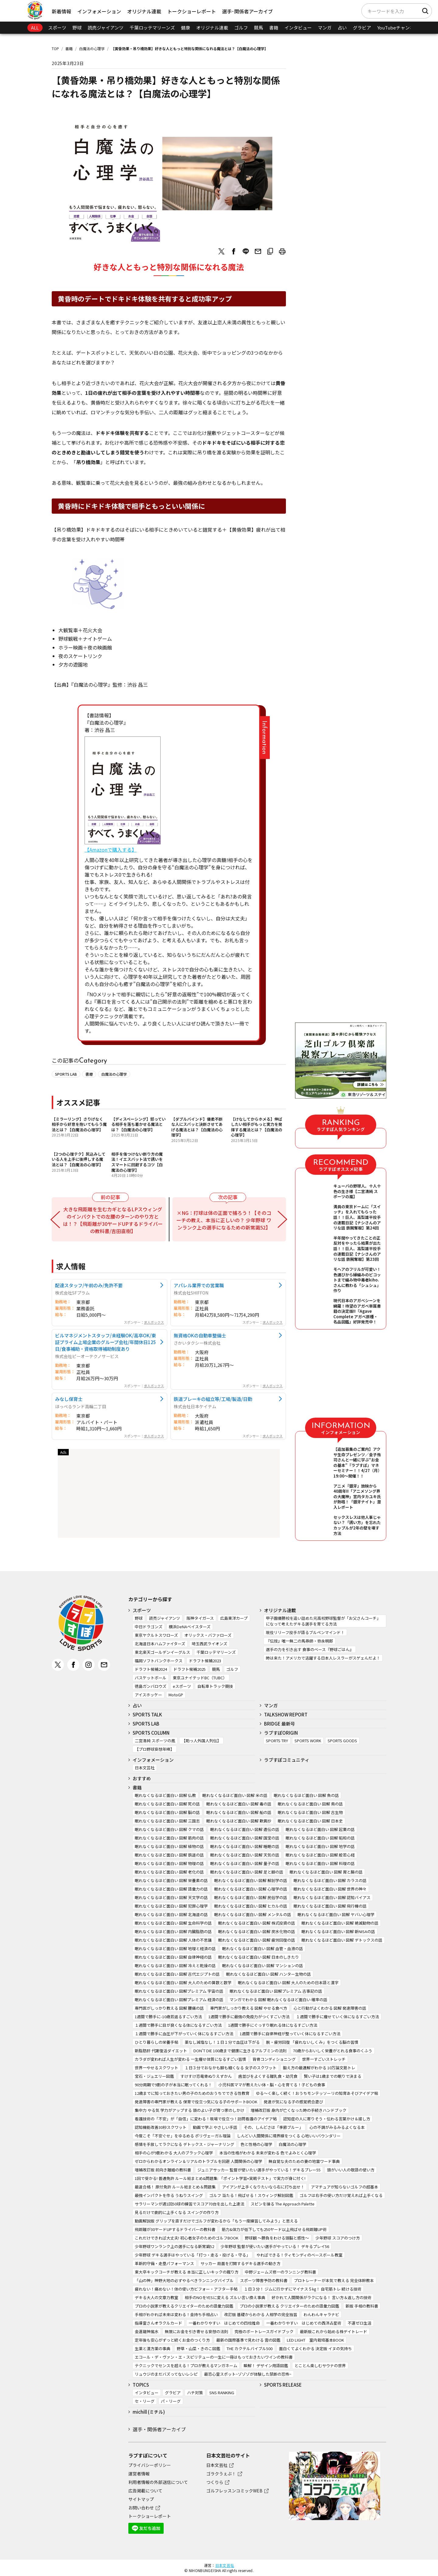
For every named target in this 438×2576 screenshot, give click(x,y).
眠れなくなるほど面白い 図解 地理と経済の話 (175, 1948)
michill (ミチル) (149, 2412)
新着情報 (61, 11)
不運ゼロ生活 (359, 2323)
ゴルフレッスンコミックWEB (234, 2491)
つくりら (214, 2482)
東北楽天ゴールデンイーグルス (162, 1652)
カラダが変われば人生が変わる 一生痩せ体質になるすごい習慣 (190, 2059)
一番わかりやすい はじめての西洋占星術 (303, 2323)
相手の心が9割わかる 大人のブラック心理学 (174, 2153)
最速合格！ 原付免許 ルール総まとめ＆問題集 (175, 2187)
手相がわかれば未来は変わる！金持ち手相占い (176, 2314)
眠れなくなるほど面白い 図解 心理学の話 (250, 1889)
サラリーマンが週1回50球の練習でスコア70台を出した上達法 (189, 2204)
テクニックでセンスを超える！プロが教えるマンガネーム (186, 2365)
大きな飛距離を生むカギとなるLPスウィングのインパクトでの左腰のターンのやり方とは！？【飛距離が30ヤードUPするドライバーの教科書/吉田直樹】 (114, 1220)
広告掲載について (145, 2491)
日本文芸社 (145, 1768)
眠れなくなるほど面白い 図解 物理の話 (169, 1863)
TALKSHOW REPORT (286, 1714)
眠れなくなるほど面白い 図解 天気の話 (244, 1855)
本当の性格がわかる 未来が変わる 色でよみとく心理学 (267, 2153)
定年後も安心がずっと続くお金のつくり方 (172, 2340)
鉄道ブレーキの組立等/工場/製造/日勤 (213, 1398)
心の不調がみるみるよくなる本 (337, 2127)
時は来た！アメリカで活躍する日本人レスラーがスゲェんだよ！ (323, 1658)
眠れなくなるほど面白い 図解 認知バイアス (332, 1897)
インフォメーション (99, 11)
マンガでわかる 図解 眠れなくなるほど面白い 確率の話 (278, 1999)
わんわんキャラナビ (321, 2314)
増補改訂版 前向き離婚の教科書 (163, 2170)
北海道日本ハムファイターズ (160, 1644)
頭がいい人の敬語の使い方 (350, 2170)
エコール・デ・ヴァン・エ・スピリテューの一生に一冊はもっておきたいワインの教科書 (214, 2357)
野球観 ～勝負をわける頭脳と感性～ (277, 2238)
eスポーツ (182, 1686)
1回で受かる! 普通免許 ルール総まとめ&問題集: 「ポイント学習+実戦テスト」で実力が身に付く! (220, 2178)
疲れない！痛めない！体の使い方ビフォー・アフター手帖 (186, 2289)
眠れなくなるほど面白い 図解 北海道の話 (171, 1914)
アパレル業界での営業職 (199, 1285)
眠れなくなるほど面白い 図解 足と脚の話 (246, 1872)
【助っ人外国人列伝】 (201, 1740)
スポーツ (57, 27)
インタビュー (298, 27)
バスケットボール (150, 1678)
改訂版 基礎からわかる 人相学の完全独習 (260, 2314)
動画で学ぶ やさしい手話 (215, 2127)
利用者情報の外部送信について (158, 2482)
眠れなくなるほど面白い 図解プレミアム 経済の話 (179, 1999)
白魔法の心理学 (92, 48)
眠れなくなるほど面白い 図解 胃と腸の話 (326, 1872)
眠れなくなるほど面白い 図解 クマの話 (169, 1829)
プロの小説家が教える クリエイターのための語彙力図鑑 (289, 2306)
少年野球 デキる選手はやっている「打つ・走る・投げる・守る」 (192, 2255)
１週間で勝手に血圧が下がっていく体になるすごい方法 (184, 2033)
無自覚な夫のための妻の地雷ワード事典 (304, 2161)
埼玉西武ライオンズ (209, 1644)
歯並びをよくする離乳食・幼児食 (267, 2076)
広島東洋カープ (234, 1618)
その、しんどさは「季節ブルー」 (273, 2127)
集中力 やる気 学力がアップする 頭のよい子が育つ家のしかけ (189, 2110)
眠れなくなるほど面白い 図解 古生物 (310, 1812)
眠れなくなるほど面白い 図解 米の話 (234, 1795)
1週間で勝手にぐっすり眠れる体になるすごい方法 (272, 2025)
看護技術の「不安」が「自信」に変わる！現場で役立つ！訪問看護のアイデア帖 (206, 2119)
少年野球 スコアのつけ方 (337, 2238)
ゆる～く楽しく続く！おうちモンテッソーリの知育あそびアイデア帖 (317, 2093)
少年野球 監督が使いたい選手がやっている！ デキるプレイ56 (275, 2246)
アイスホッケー (148, 1695)
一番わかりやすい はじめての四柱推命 (224, 2323)
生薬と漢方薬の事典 (152, 2348)
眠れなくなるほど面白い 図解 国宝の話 (244, 1838)
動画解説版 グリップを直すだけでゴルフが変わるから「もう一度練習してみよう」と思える (216, 2221)
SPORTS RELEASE (283, 2384)
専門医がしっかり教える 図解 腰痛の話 (169, 2008)
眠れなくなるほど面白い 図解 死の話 (167, 1804)
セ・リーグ (145, 2401)
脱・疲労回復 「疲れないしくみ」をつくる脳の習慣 (312, 2042)
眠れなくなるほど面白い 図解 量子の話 (244, 1863)
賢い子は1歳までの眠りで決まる (332, 2076)
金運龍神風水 (146, 2331)
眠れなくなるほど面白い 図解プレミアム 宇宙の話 (179, 1991)
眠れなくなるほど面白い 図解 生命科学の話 (173, 1923)
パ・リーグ (171, 2401)
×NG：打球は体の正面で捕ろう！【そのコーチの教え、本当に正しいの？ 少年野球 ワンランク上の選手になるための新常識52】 (223, 1220)
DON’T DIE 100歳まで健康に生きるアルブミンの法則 (240, 2051)
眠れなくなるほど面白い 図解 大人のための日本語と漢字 (288, 1982)
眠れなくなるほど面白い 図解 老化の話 (169, 1872)
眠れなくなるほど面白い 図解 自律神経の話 (173, 1957)
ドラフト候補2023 (205, 1661)
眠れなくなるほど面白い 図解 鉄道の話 (169, 1855)
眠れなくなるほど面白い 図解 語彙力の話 (171, 1889)
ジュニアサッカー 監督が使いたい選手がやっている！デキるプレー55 (259, 2170)
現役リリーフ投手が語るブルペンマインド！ (305, 1632)
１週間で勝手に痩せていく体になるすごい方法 (337, 2016)
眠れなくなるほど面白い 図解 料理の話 (320, 1863)
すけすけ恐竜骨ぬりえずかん (206, 2076)
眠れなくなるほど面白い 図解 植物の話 (169, 1846)
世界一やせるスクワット (156, 2068)
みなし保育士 (68, 1398)
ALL (35, 27)
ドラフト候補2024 (151, 1669)
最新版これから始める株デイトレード (333, 2331)
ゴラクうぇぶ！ (221, 2474)
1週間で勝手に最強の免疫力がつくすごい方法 (249, 2016)
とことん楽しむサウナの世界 (320, 2365)
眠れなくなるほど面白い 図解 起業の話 (320, 1829)
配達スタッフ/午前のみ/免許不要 (89, 1285)
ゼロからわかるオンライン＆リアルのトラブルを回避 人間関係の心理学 (198, 2161)
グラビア (362, 27)
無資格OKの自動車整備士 (200, 1335)
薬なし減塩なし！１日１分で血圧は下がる (222, 2042)
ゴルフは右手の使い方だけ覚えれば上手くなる (341, 2195)
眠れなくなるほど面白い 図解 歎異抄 (238, 1821)
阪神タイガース (200, 1618)
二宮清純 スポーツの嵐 (155, 1740)
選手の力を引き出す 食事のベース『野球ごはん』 (309, 1649)
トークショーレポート (191, 11)
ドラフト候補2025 (189, 1669)
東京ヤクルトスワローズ (156, 1635)
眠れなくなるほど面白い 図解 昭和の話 (320, 1838)
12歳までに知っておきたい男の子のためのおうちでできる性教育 (192, 2093)
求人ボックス (154, 1322)
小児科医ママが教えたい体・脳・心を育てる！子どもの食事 (271, 2085)
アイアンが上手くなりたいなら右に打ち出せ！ (263, 2187)
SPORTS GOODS (342, 1740)
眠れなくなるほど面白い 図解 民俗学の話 (250, 1897)
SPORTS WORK (307, 1740)
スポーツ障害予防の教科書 (263, 2280)
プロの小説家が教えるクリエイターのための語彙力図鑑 (184, 2306)
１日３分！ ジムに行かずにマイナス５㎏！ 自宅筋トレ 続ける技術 (302, 2289)
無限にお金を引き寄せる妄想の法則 (196, 2331)
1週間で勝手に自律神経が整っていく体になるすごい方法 (290, 2033)
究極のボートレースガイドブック (264, 2331)
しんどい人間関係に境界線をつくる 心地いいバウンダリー (289, 2136)
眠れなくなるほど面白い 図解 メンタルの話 (252, 1914)
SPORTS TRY (277, 1740)
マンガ (325, 27)
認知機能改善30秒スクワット (160, 2127)
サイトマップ (141, 2499)
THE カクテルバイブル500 (250, 2348)
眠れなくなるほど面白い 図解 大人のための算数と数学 (183, 1982)
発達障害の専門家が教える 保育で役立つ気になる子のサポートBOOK (196, 2102)
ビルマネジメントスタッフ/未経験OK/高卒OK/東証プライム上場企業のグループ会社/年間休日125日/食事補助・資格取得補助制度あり (105, 1342)
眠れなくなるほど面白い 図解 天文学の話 (171, 1897)
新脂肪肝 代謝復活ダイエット (161, 2051)
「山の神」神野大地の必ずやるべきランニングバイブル (184, 2280)
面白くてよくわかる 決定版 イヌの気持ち (315, 2348)
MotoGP (176, 1695)
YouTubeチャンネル (398, 27)
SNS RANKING (221, 2392)
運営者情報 (139, 2474)
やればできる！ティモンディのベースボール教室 (299, 2255)
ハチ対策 (195, 2392)
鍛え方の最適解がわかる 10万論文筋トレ (319, 2068)
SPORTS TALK (147, 1714)
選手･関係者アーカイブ (247, 11)
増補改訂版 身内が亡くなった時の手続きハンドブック (298, 2110)
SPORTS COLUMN (151, 1732)
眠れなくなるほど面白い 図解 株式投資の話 (256, 1923)
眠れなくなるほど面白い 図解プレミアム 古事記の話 (276, 1991)
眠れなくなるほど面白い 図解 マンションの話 (262, 1965)
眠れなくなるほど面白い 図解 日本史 (310, 1821)
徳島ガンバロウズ (150, 1686)
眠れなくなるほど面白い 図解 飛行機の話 (330, 1906)
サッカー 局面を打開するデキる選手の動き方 (240, 2263)
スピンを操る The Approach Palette (283, 2204)
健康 (185, 27)
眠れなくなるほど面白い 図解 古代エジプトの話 (177, 1974)
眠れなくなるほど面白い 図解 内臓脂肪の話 (173, 1931)
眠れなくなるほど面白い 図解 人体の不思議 (173, 1940)
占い (342, 27)
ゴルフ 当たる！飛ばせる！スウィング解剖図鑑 (251, 2195)
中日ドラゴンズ (148, 1626)
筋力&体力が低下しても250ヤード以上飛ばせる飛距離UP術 (274, 2229)
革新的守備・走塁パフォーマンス (164, 2263)
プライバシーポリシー (149, 2465)
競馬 (258, 27)
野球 (77, 27)
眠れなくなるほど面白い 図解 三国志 (167, 1821)
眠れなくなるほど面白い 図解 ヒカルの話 (250, 1906)
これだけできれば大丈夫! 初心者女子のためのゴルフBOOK (186, 2238)
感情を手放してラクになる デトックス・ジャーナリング (184, 2144)
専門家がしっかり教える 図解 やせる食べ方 (248, 2008)
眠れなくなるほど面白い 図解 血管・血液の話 (262, 1948)
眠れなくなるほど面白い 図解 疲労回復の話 (256, 1940)
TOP (55, 48)
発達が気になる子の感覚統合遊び (293, 2102)
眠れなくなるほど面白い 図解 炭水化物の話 (256, 1931)
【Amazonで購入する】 (111, 849)
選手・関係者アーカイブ (159, 2429)
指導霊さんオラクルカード (158, 2323)
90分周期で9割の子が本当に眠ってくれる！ (173, 2085)
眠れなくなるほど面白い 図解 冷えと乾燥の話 (175, 1965)
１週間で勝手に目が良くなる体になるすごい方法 (178, 2025)
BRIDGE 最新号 (279, 1723)
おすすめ (142, 1778)
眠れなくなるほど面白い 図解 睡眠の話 (244, 1846)
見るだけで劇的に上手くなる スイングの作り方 (177, 2212)
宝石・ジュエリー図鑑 (154, 2076)
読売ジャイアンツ (105, 27)
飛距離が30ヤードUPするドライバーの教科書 (175, 2229)
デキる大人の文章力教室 (156, 2297)
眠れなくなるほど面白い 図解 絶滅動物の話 (339, 1923)
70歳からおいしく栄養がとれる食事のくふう (332, 2051)
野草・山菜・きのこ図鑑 (198, 2348)
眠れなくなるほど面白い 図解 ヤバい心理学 (335, 1914)
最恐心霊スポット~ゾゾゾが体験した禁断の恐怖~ (247, 2374)
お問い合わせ (141, 2508)
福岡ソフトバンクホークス (158, 1661)
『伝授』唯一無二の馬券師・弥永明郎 (299, 1641)
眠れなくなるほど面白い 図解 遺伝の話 (244, 1829)
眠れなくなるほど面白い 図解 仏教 (165, 1795)
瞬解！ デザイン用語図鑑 (266, 2365)
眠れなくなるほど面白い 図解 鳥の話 (310, 1804)
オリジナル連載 (144, 11)
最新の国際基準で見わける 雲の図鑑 (248, 2340)
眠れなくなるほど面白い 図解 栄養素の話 (171, 1880)
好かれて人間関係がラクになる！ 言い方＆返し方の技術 (321, 2297)
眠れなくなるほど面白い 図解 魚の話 (306, 1795)
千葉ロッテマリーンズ (152, 27)
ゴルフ (241, 27)
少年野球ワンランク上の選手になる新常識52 (174, 2246)
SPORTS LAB (66, 1074)
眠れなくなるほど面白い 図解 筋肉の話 (169, 1838)
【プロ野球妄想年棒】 (154, 1749)
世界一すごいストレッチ (324, 2059)
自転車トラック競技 (215, 1686)
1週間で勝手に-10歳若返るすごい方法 (168, 2016)
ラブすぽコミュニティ (286, 1760)
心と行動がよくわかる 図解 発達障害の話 (330, 2008)
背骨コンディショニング (274, 2059)
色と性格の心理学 (256, 2144)
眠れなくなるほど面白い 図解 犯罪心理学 (171, 1906)
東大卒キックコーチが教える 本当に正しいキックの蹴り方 (186, 2272)
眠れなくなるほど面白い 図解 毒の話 (238, 1804)
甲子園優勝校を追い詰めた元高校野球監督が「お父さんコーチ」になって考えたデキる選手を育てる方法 (323, 1621)
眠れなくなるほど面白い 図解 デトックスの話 (341, 1940)
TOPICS (141, 2384)
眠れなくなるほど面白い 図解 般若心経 (320, 1855)
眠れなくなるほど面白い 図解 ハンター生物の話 (268, 1974)
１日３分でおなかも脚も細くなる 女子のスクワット (230, 2068)
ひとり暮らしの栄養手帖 (156, 2042)
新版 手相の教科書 (362, 2306)
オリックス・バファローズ (207, 1635)
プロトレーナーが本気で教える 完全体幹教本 (334, 2280)
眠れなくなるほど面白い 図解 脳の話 (167, 1812)
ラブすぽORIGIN (281, 1732)
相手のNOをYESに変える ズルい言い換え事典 (225, 2297)
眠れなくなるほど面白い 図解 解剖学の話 (250, 1880)
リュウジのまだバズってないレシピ (166, 2374)
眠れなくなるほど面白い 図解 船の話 (238, 1812)
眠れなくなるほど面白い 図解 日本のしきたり (258, 1957)
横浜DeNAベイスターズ (189, 1626)
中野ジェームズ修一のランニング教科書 (280, 2272)
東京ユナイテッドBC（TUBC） (200, 1678)
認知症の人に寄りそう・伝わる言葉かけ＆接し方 (326, 2119)
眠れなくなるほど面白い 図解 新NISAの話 (338, 1931)
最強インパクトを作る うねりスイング (169, 2195)
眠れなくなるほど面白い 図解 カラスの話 (330, 1880)
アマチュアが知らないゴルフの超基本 (344, 2187)
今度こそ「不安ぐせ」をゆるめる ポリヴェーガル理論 (183, 2136)
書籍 (273, 27)
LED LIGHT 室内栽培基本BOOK (315, 2340)
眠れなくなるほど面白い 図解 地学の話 (320, 1846)
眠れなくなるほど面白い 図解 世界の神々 (330, 1889)
